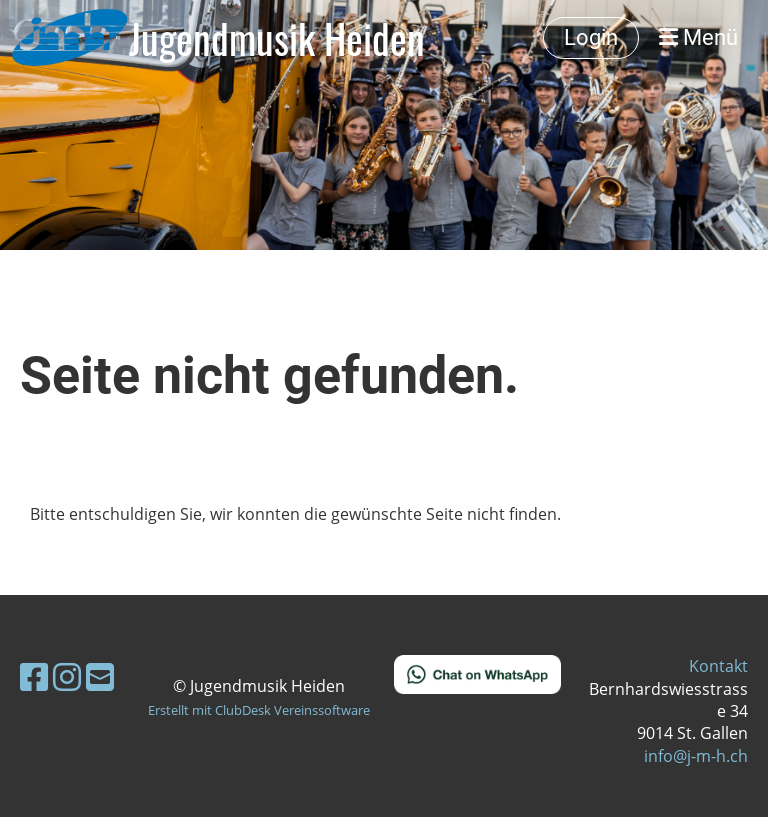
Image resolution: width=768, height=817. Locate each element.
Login (591, 37)
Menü (698, 37)
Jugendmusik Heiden (277, 38)
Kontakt (718, 666)
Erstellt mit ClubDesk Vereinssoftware (259, 710)
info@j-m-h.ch (696, 756)
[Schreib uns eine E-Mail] (100, 676)
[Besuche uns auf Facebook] (34, 676)
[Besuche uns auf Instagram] (67, 676)
